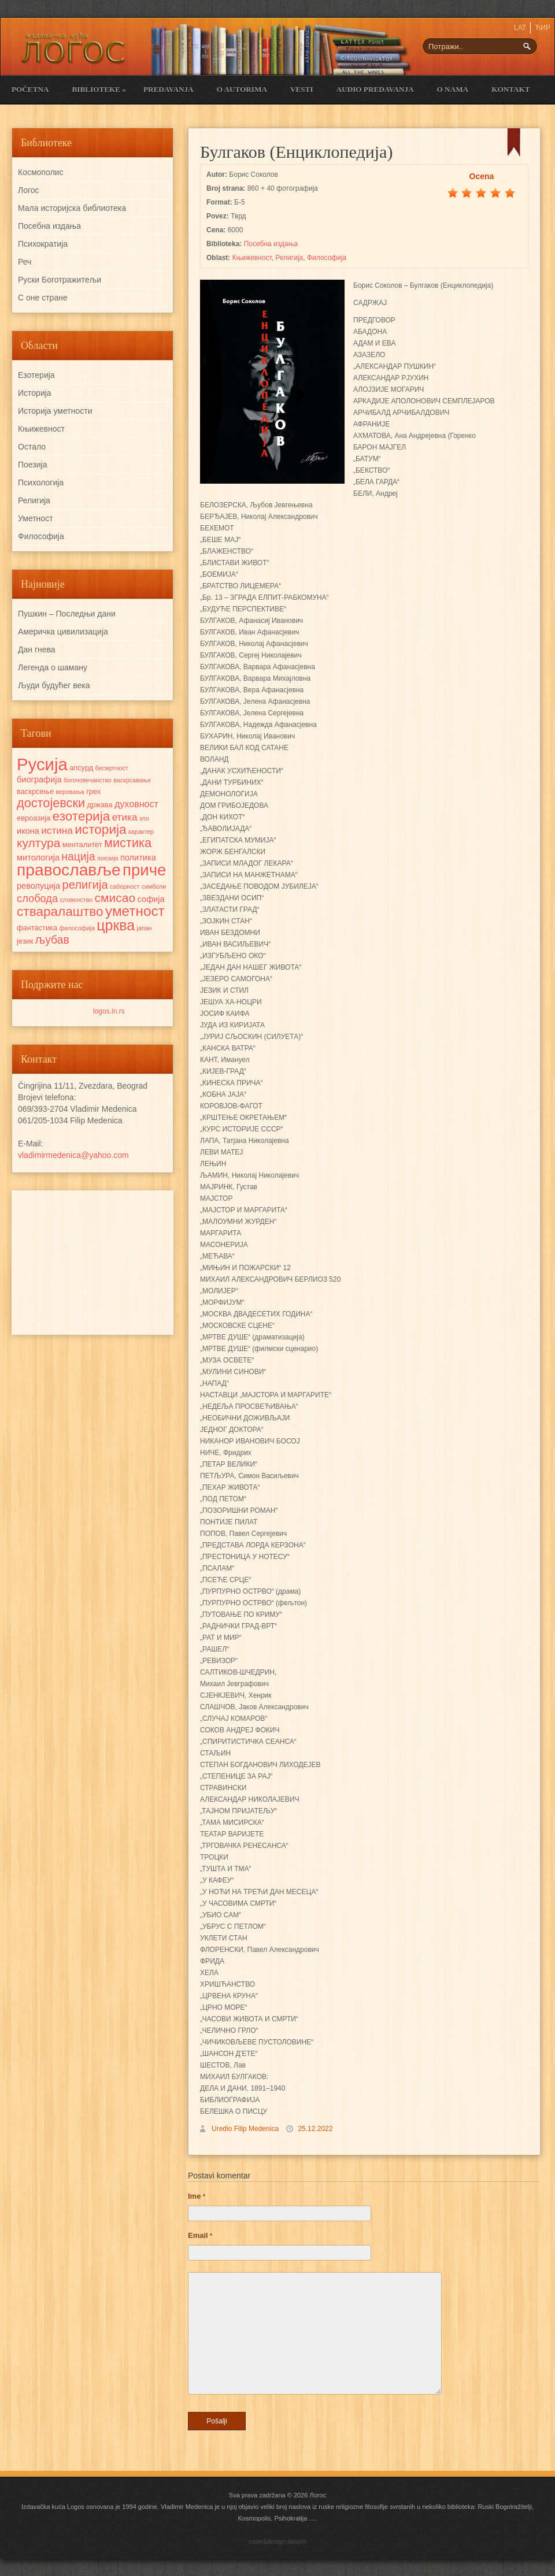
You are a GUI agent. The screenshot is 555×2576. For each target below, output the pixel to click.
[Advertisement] (92, 1262)
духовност (136, 804)
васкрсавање (132, 780)
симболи (154, 886)
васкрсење (35, 791)
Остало (32, 446)
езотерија (81, 816)
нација (78, 856)
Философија (326, 258)
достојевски (51, 803)
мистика (127, 843)
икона (28, 831)
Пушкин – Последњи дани (67, 613)
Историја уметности (55, 410)
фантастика (37, 927)
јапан (144, 928)
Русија (42, 764)
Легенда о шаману (52, 667)
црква (116, 925)
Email (200, 2235)
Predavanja (168, 89)
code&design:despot (277, 2541)
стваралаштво (60, 911)
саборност (124, 886)
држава (99, 804)
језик (25, 941)
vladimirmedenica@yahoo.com (73, 1155)
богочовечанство (88, 780)
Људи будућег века (54, 685)
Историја (34, 393)
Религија (289, 258)
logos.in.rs (109, 1011)
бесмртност (111, 767)
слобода (37, 898)
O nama (453, 89)
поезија (108, 858)
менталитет (82, 844)
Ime (196, 2196)
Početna (30, 89)
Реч (24, 261)
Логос (28, 190)
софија (151, 899)
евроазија (33, 818)
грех (93, 791)
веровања (70, 791)
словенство (76, 899)
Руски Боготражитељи (59, 279)
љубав (52, 939)
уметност (135, 911)
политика (138, 857)
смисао (114, 897)
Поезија (32, 464)
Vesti (301, 89)
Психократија (43, 243)
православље (69, 869)
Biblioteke (98, 89)
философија (76, 928)
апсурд (81, 767)
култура (38, 842)
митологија (38, 857)
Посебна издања (271, 244)
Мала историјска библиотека (72, 208)
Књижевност (252, 258)
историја (100, 829)
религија (85, 884)
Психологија (41, 482)
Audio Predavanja (375, 89)
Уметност (35, 518)
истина (57, 830)
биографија (39, 779)
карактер (141, 831)
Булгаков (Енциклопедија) (296, 151)
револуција (38, 885)
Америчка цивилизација (63, 631)
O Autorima (242, 89)
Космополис (40, 172)
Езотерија (36, 375)
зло (144, 818)
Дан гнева (37, 649)
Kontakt (510, 89)
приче (144, 870)
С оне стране (43, 297)
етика (125, 817)
